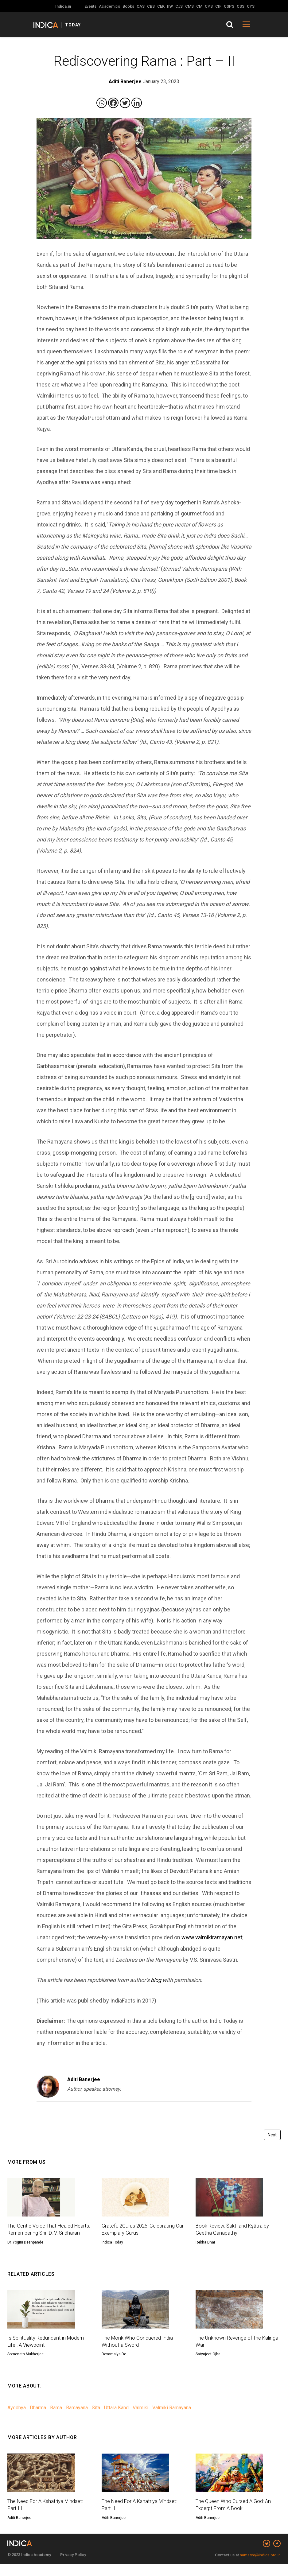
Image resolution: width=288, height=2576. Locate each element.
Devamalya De (114, 2365)
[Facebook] (113, 103)
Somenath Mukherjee (25, 2365)
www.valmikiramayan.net (211, 1937)
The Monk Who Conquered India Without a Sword (139, 2352)
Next (272, 2134)
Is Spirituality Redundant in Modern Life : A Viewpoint (48, 2352)
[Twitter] (125, 103)
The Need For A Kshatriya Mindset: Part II (143, 2516)
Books (128, 6)
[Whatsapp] (101, 103)
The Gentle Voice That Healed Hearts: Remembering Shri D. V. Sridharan (43, 2234)
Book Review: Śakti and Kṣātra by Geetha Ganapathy (235, 2230)
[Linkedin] (136, 103)
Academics (109, 6)
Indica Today (112, 2243)
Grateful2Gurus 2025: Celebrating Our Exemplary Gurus (141, 2230)
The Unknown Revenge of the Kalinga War (230, 2352)
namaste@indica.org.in (260, 2567)
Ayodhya (16, 2418)
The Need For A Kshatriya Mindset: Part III (48, 2516)
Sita (96, 2418)
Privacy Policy (73, 2566)
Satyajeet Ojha (208, 2365)
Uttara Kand (116, 2418)
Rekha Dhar (205, 2243)
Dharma (38, 2418)
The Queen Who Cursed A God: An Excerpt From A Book (235, 2516)
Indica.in (63, 6)
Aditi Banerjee (83, 2079)
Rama (56, 2418)
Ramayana (77, 2418)
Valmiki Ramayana (171, 2418)
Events (90, 6)
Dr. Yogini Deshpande (25, 2251)
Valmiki (140, 2418)
